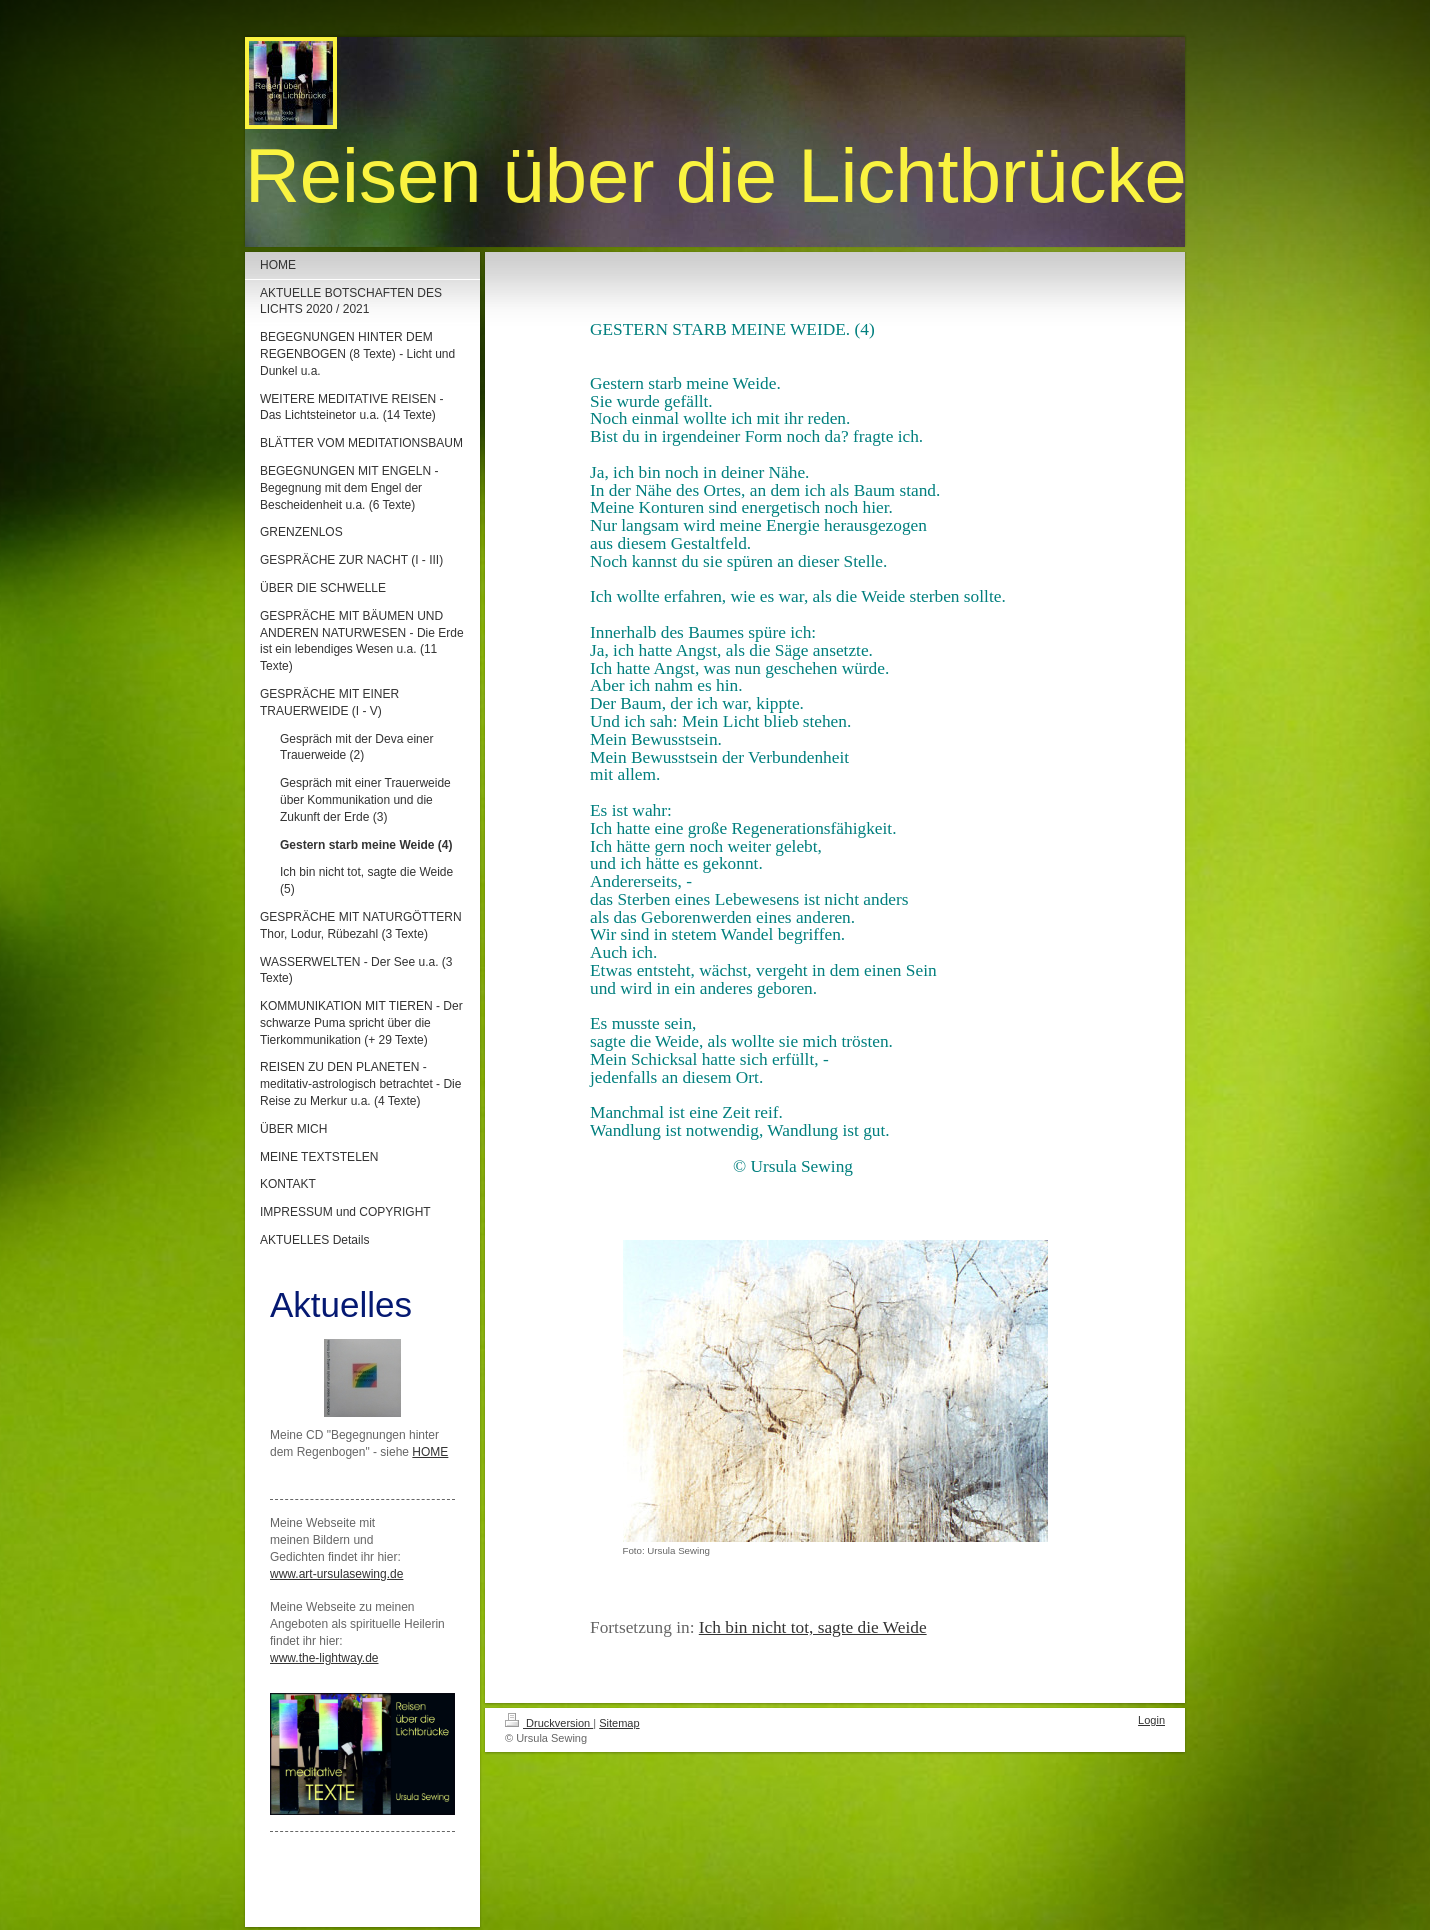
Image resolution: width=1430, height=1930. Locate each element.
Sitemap (619, 1723)
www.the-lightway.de (324, 1658)
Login (1151, 1720)
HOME (430, 1452)
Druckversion (549, 1723)
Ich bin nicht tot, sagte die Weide (813, 1627)
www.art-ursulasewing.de (336, 1574)
